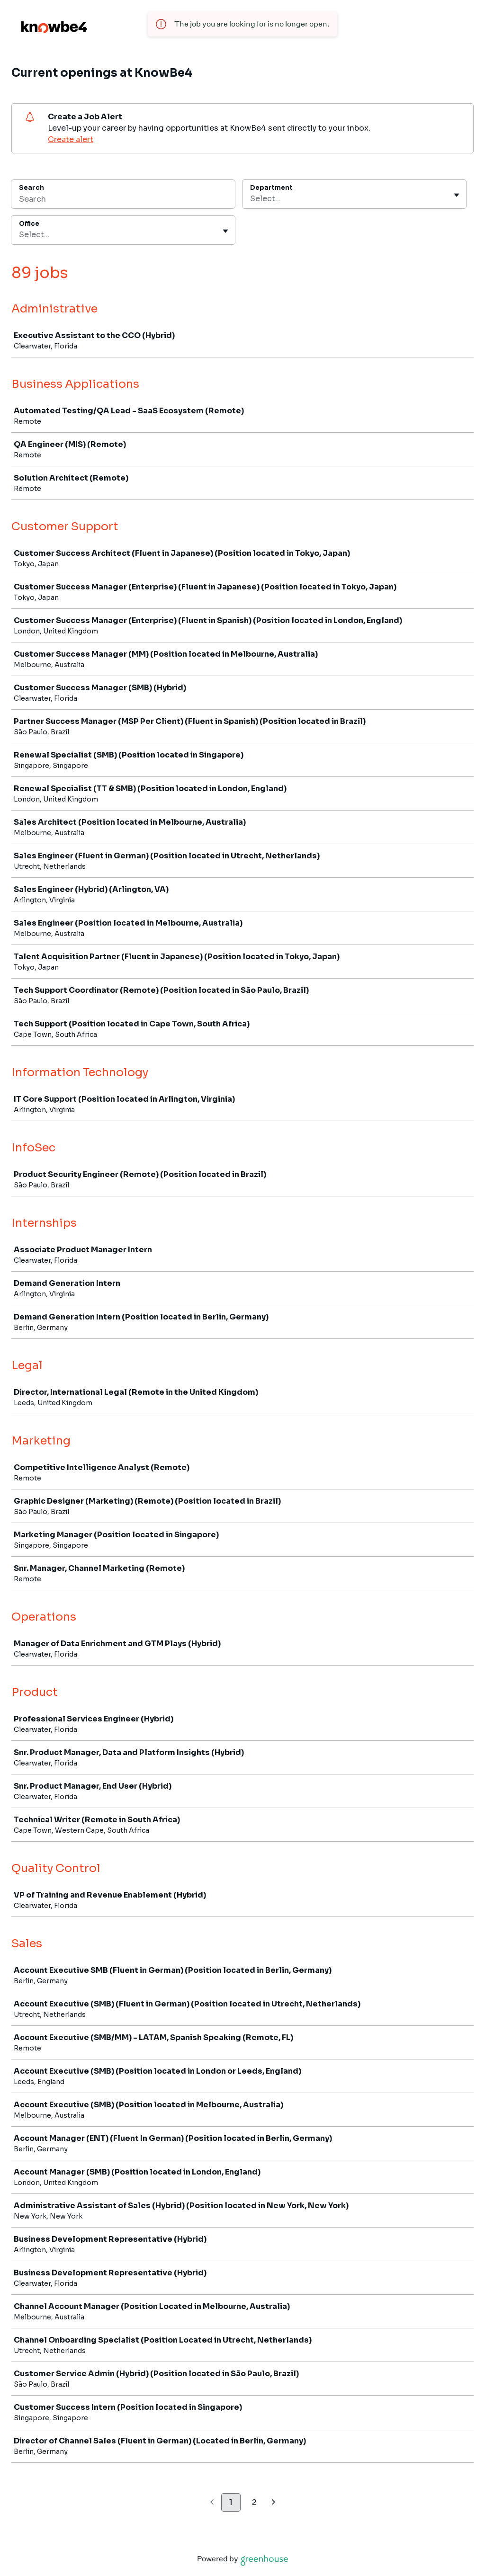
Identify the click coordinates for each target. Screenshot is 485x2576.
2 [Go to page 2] (254, 2502)
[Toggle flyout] (456, 195)
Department (271, 188)
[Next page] (273, 2503)
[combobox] (251, 199)
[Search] (123, 200)
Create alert (70, 139)
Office (29, 224)
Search (31, 188)
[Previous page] (212, 2503)
